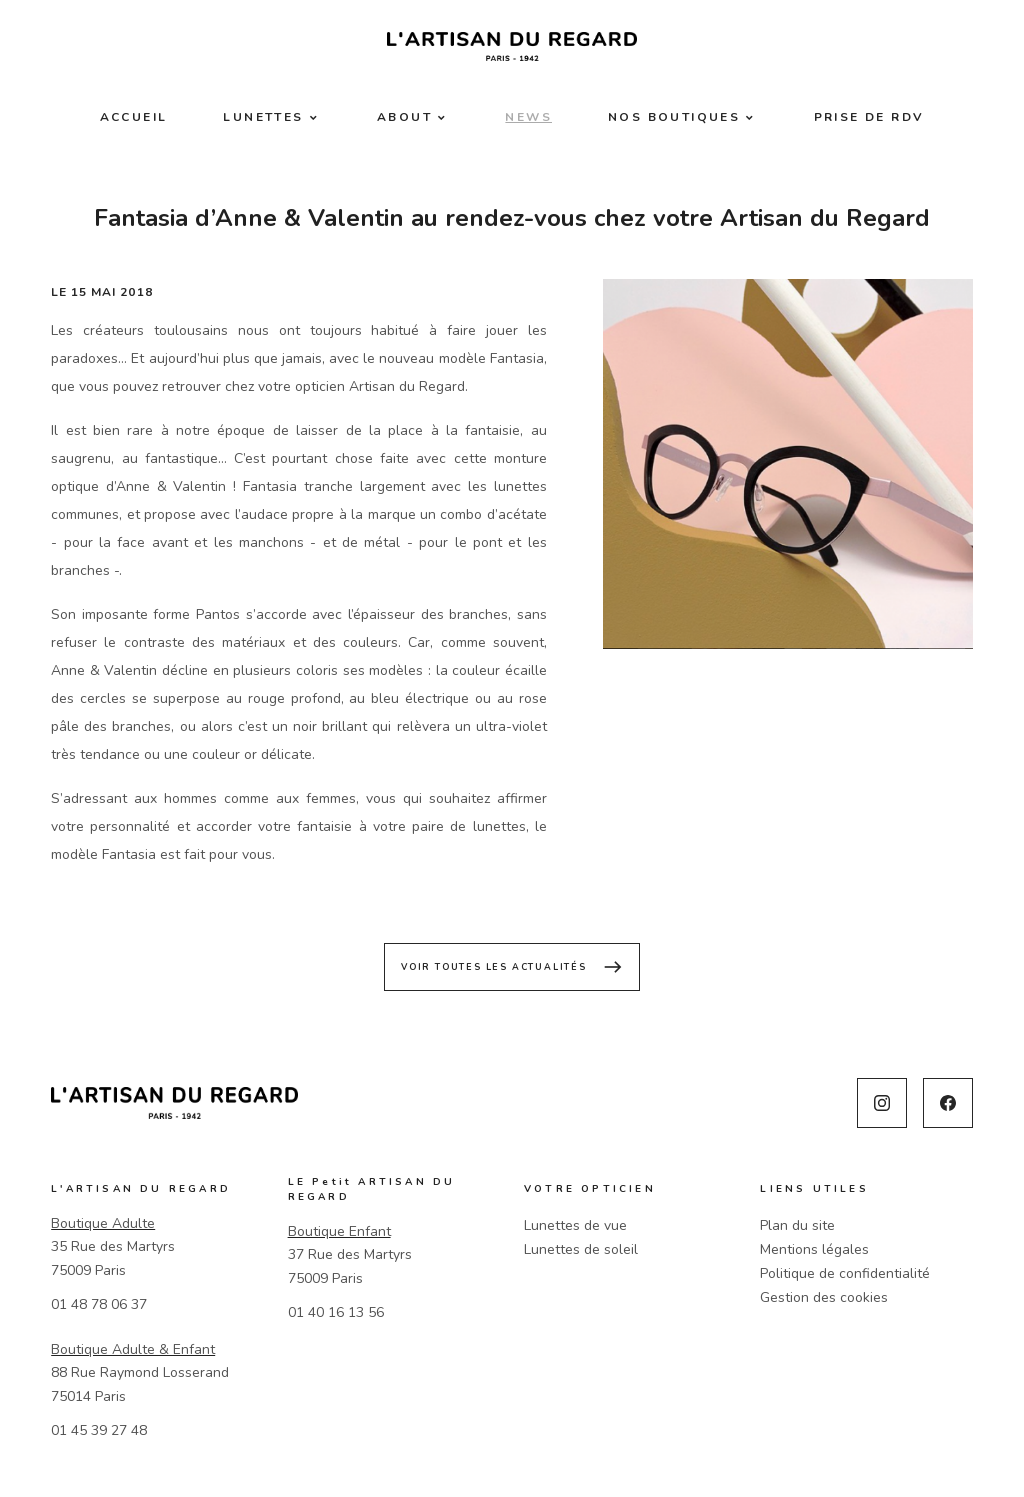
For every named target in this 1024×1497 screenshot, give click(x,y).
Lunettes (263, 117)
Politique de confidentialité (845, 1273)
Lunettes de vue (575, 1225)
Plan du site (797, 1225)
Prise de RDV (869, 117)
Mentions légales (814, 1249)
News (528, 117)
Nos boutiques (674, 117)
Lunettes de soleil (581, 1249)
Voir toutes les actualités (512, 967)
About (404, 117)
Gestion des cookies (824, 1297)
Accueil (134, 117)
